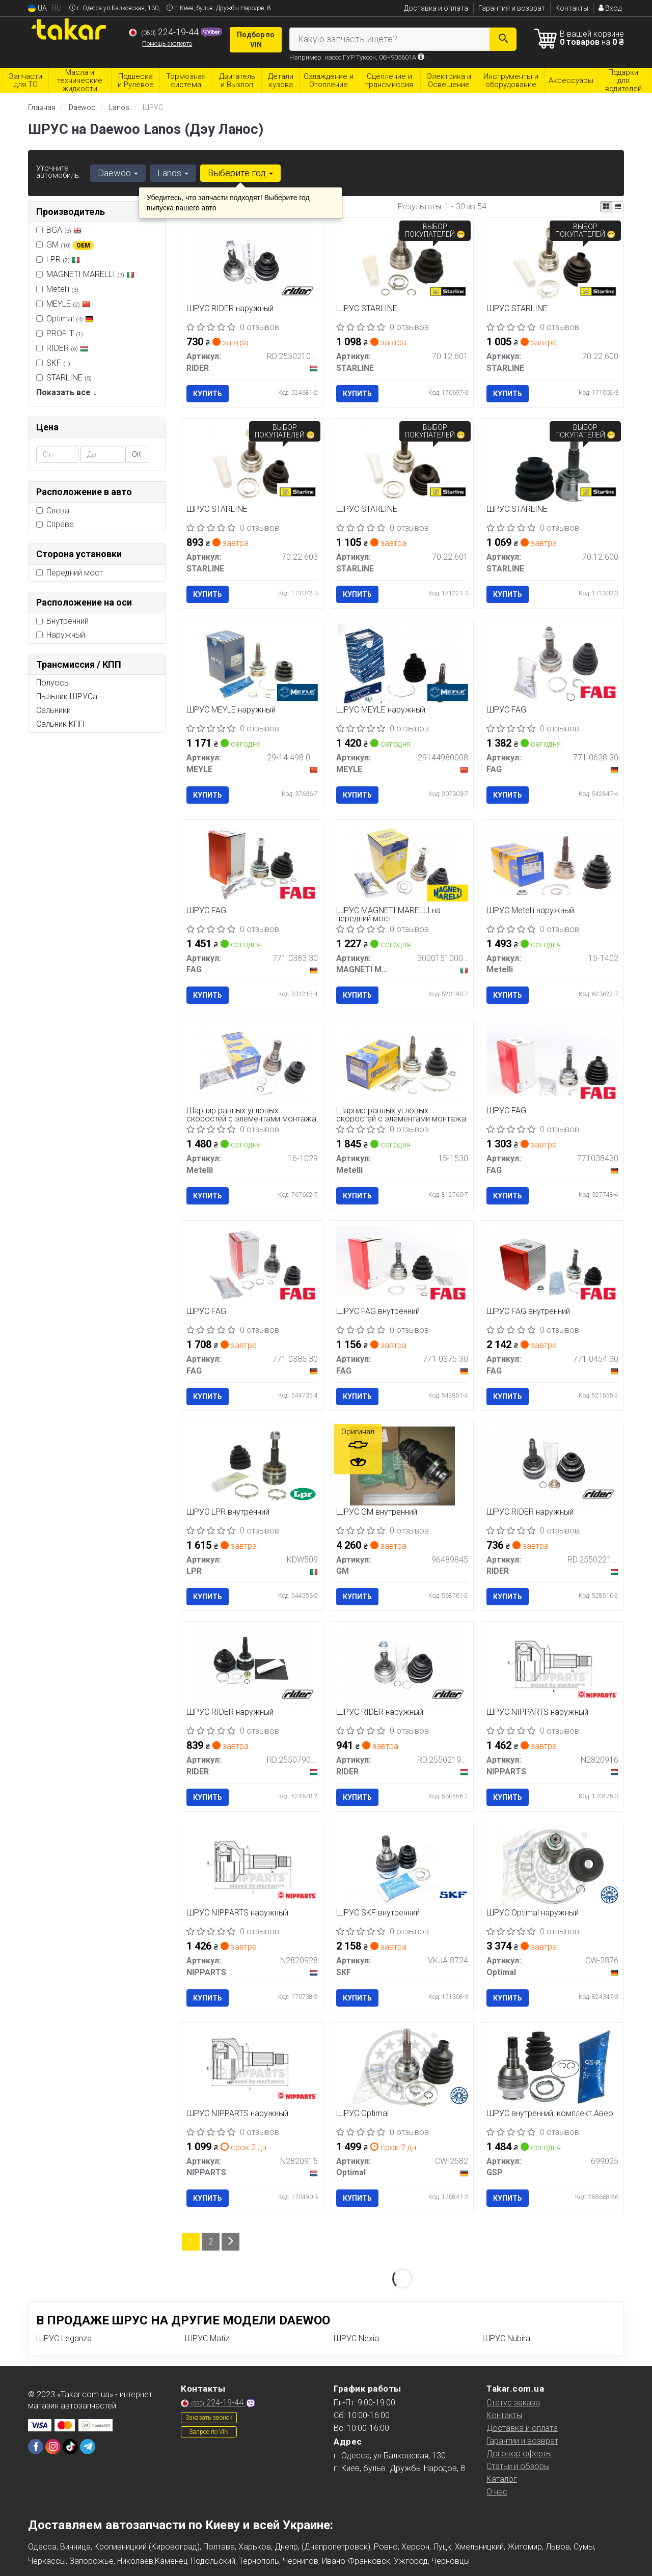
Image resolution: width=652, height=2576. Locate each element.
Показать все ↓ (66, 392)
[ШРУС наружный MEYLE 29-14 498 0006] (252, 663)
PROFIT (59, 333)
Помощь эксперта (167, 43)
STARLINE (69, 377)
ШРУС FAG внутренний (378, 1311)
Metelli (57, 289)
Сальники (53, 710)
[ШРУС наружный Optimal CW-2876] (553, 1866)
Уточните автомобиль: (58, 171)
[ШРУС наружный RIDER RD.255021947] (402, 1665)
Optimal (64, 318)
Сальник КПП (60, 724)
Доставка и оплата (436, 8)
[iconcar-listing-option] (618, 206)
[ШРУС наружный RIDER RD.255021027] (252, 262)
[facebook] (35, 2446)
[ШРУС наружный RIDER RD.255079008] (252, 1665)
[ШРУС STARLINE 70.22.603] (252, 463)
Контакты (571, 8)
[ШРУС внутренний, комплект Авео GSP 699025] (553, 2066)
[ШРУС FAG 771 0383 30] (252, 863)
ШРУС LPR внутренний (227, 1512)
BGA (59, 230)
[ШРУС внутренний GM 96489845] (402, 1465)
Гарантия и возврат (511, 8)
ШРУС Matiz (207, 2338)
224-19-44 (165, 32)
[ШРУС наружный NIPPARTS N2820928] (252, 1866)
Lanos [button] (172, 173)
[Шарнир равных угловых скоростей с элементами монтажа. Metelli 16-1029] (252, 1064)
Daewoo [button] (118, 173)
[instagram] (53, 2446)
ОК (137, 454)
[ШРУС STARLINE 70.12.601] (402, 262)
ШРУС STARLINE (366, 309)
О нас (496, 2492)
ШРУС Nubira (506, 2338)
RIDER (62, 348)
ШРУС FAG (506, 710)
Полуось (52, 683)
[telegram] (87, 2446)
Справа (55, 524)
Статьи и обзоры (518, 2466)
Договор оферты (519, 2453)
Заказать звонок (208, 2417)
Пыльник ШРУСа (66, 696)
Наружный (60, 635)
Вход (610, 8)
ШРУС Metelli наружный (530, 911)
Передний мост (69, 573)
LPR (63, 259)
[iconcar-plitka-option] (606, 206)
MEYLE (68, 304)
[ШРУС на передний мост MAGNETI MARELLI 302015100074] (402, 863)
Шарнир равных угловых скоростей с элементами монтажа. (252, 1114)
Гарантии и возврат (522, 2441)
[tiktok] (70, 2446)
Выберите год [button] (240, 173)
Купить (207, 394)
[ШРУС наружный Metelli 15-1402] (552, 859)
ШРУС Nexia (356, 2338)
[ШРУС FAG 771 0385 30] (252, 1265)
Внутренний (62, 621)
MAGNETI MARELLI (90, 274)
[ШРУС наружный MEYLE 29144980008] (402, 663)
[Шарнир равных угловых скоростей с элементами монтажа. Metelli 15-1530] (402, 1064)
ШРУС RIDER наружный (230, 309)
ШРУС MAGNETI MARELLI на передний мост (388, 914)
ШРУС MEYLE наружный (231, 710)
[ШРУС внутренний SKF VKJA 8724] (402, 1866)
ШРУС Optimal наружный (532, 1913)
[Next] (230, 2242)
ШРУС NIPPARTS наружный (537, 1712)
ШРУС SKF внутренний (378, 1913)
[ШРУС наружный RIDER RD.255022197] (553, 1465)
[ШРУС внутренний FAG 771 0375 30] (402, 1260)
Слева (52, 510)
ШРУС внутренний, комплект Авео (549, 2113)
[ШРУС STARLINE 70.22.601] (402, 463)
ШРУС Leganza (64, 2338)
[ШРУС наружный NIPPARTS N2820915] (252, 2066)
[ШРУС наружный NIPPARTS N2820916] (552, 1665)
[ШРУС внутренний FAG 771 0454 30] (553, 1265)
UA (37, 8)
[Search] (503, 39)
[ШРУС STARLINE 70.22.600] (553, 262)
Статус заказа (513, 2402)
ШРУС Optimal (362, 2113)
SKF (58, 363)
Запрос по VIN (209, 2431)
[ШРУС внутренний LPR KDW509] (252, 1465)
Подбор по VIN (256, 40)
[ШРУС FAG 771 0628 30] (553, 663)
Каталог (501, 2479)
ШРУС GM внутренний (376, 1512)
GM (65, 245)
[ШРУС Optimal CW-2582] (402, 2066)
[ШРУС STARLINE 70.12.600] (553, 463)
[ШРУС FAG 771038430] (552, 1059)
